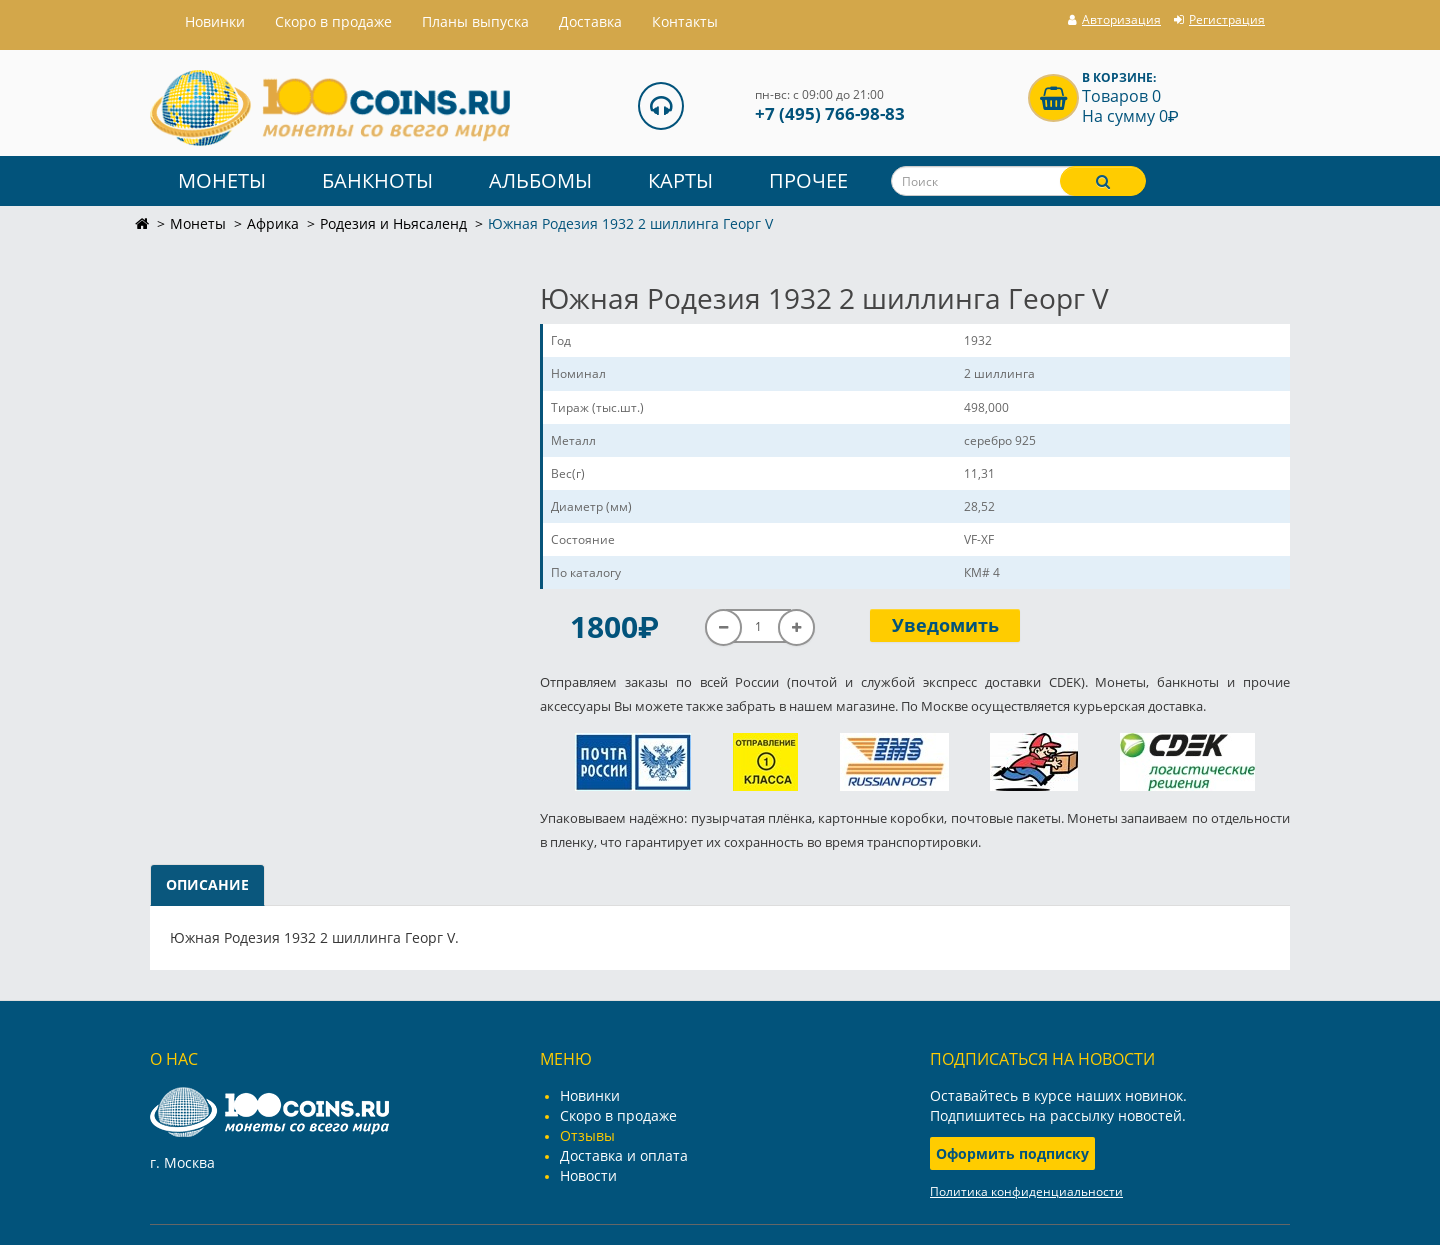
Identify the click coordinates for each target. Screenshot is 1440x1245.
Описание (207, 884)
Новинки (590, 1095)
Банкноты (377, 180)
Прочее (808, 180)
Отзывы (587, 1135)
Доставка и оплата (624, 1155)
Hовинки (215, 21)
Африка (273, 223)
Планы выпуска (475, 21)
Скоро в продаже (333, 21)
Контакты (685, 21)
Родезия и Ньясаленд (393, 223)
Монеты (222, 180)
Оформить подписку (1012, 1153)
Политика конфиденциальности (1026, 1191)
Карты (680, 180)
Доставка (590, 21)
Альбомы (540, 180)
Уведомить (945, 625)
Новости (588, 1175)
